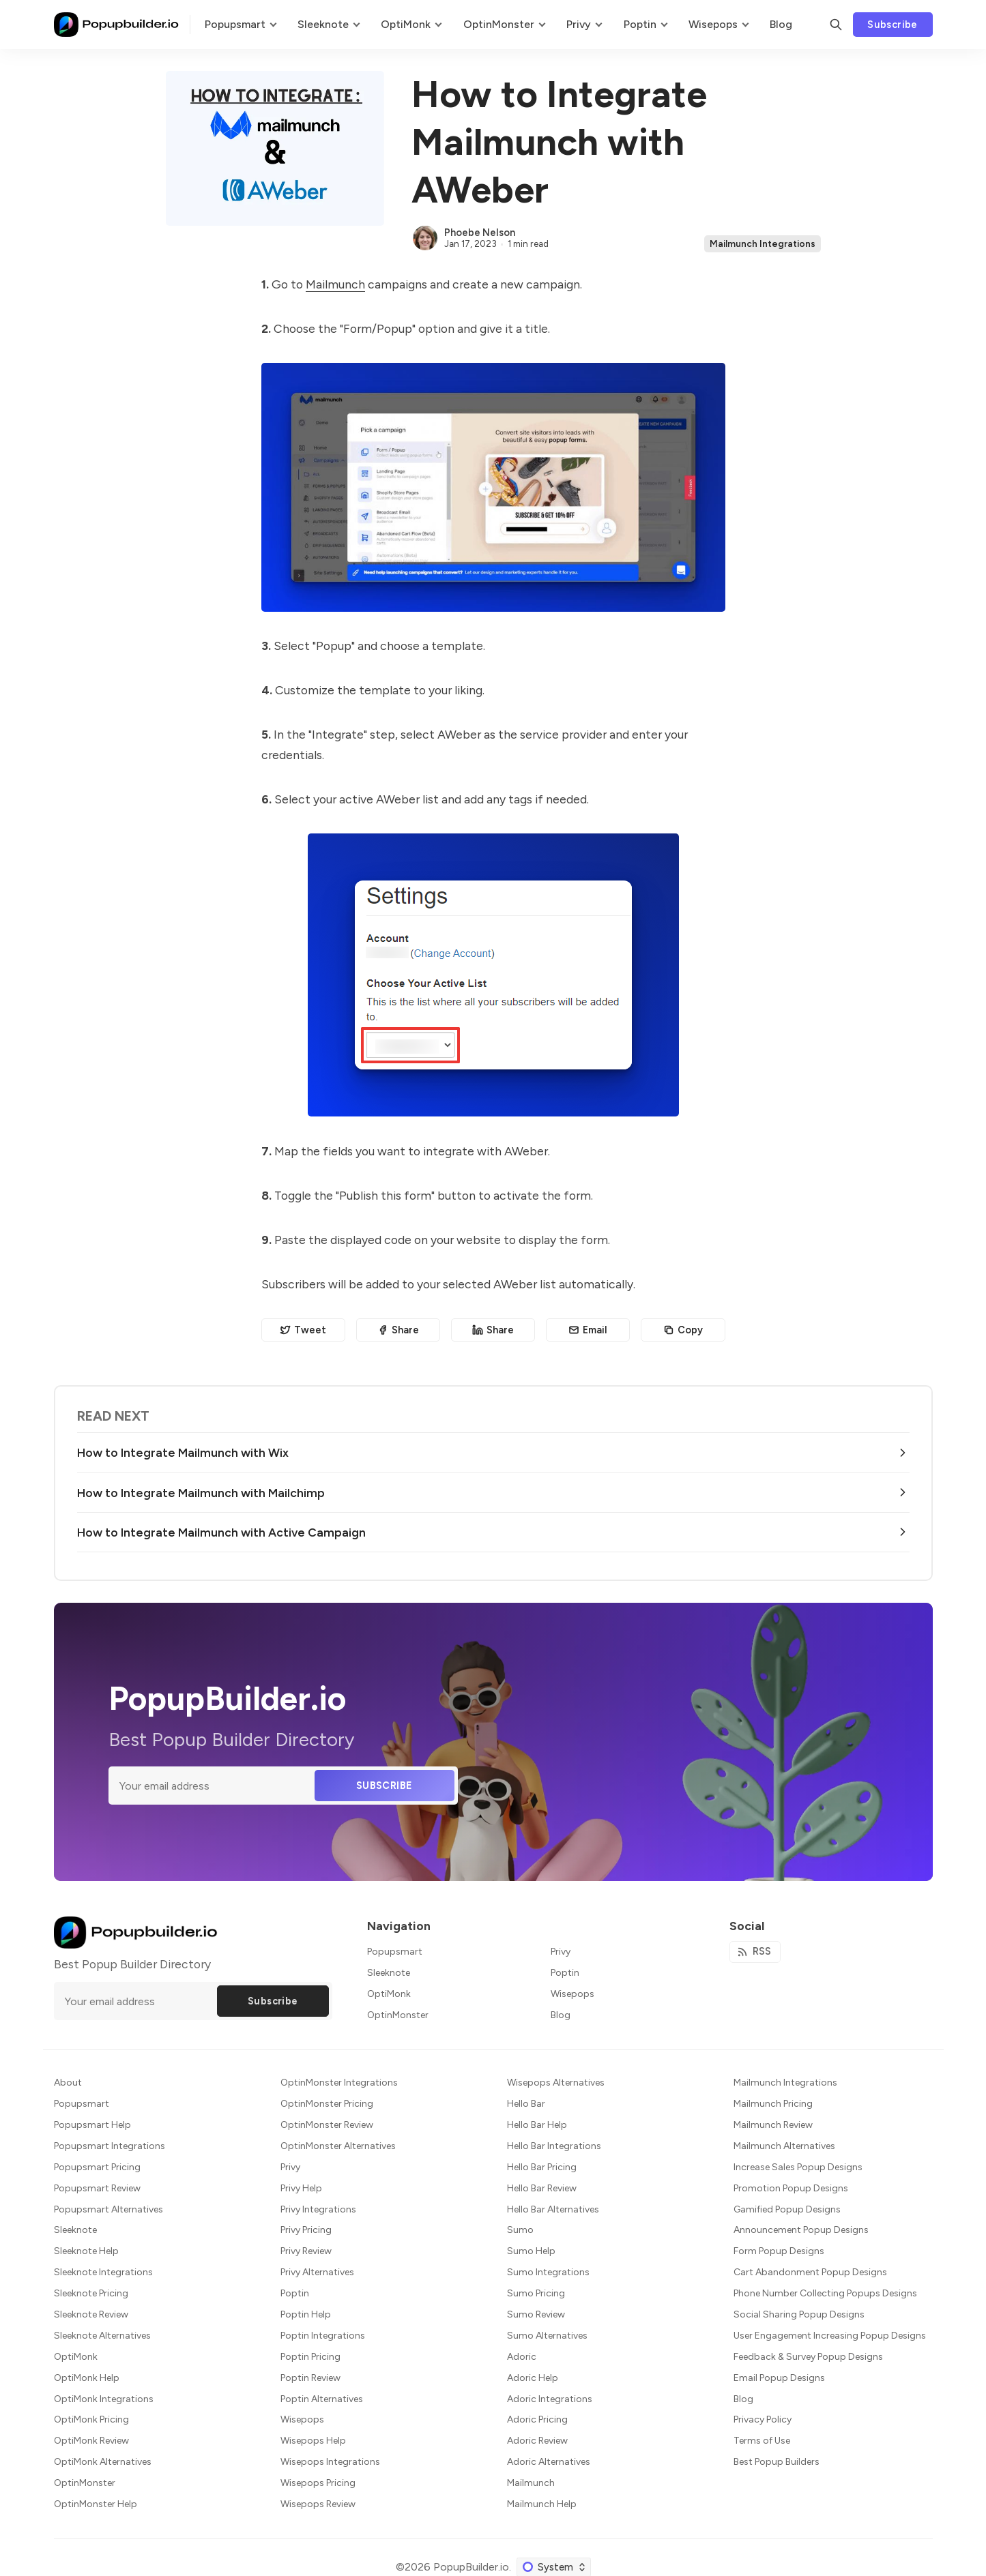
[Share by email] (588, 1330)
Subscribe (892, 24)
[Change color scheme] (553, 2567)
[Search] (836, 24)
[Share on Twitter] (303, 1330)
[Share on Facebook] (398, 1330)
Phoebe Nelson (479, 232)
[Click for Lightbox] (493, 487)
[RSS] (755, 1951)
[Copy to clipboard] (683, 1330)
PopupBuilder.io (471, 2566)
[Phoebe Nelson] (425, 238)
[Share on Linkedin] (493, 1330)
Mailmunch (335, 284)
